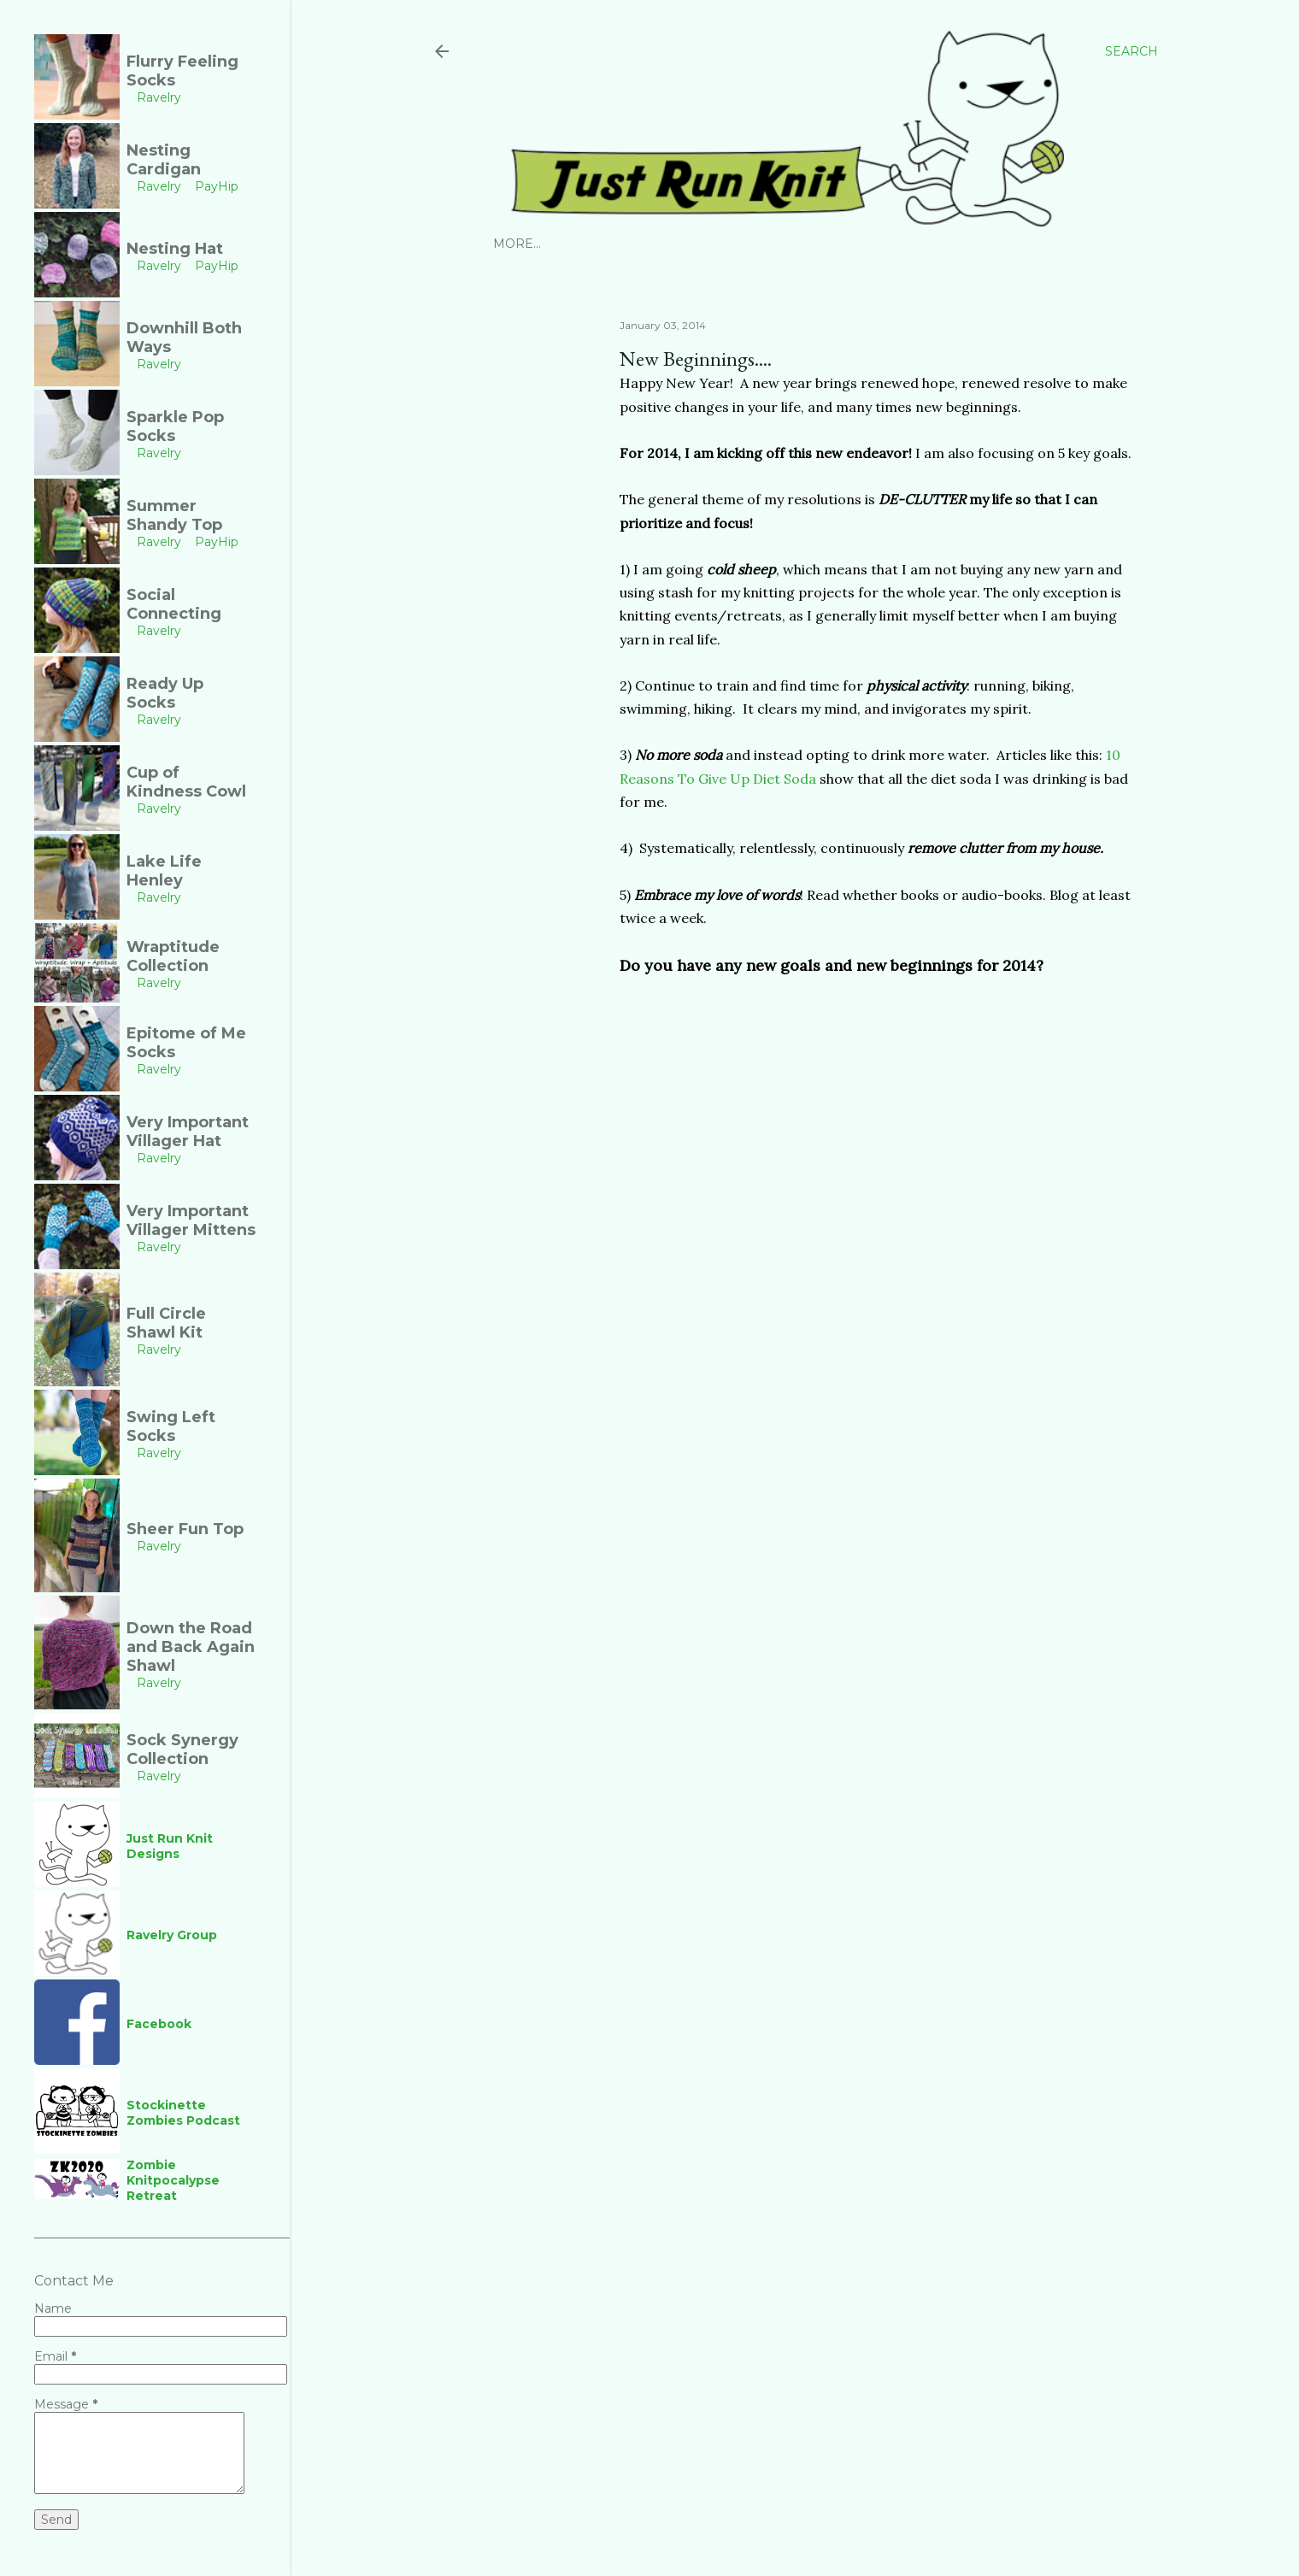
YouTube (736, 243)
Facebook (812, 243)
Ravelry (608, 243)
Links (876, 243)
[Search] (1131, 51)
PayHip (672, 243)
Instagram (531, 243)
